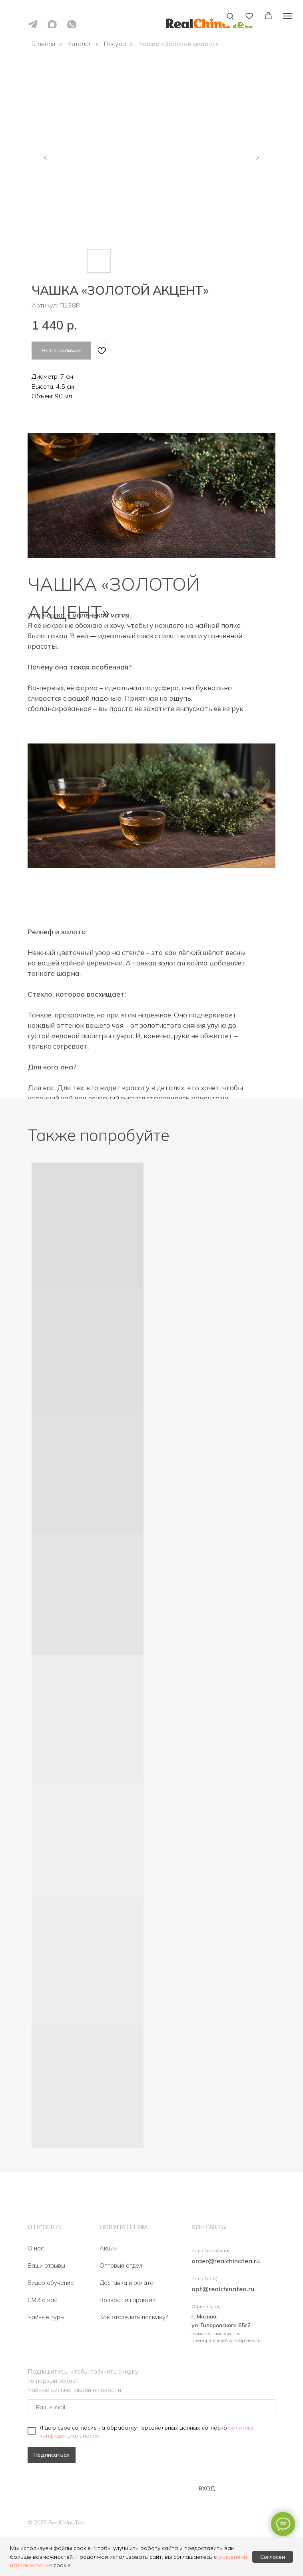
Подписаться (52, 2454)
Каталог (80, 44)
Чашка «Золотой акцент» (178, 44)
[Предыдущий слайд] (46, 157)
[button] (230, 16)
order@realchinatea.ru (225, 2261)
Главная (43, 44)
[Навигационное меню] (287, 16)
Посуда (115, 44)
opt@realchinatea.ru (222, 2289)
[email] (151, 2407)
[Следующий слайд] (257, 157)
